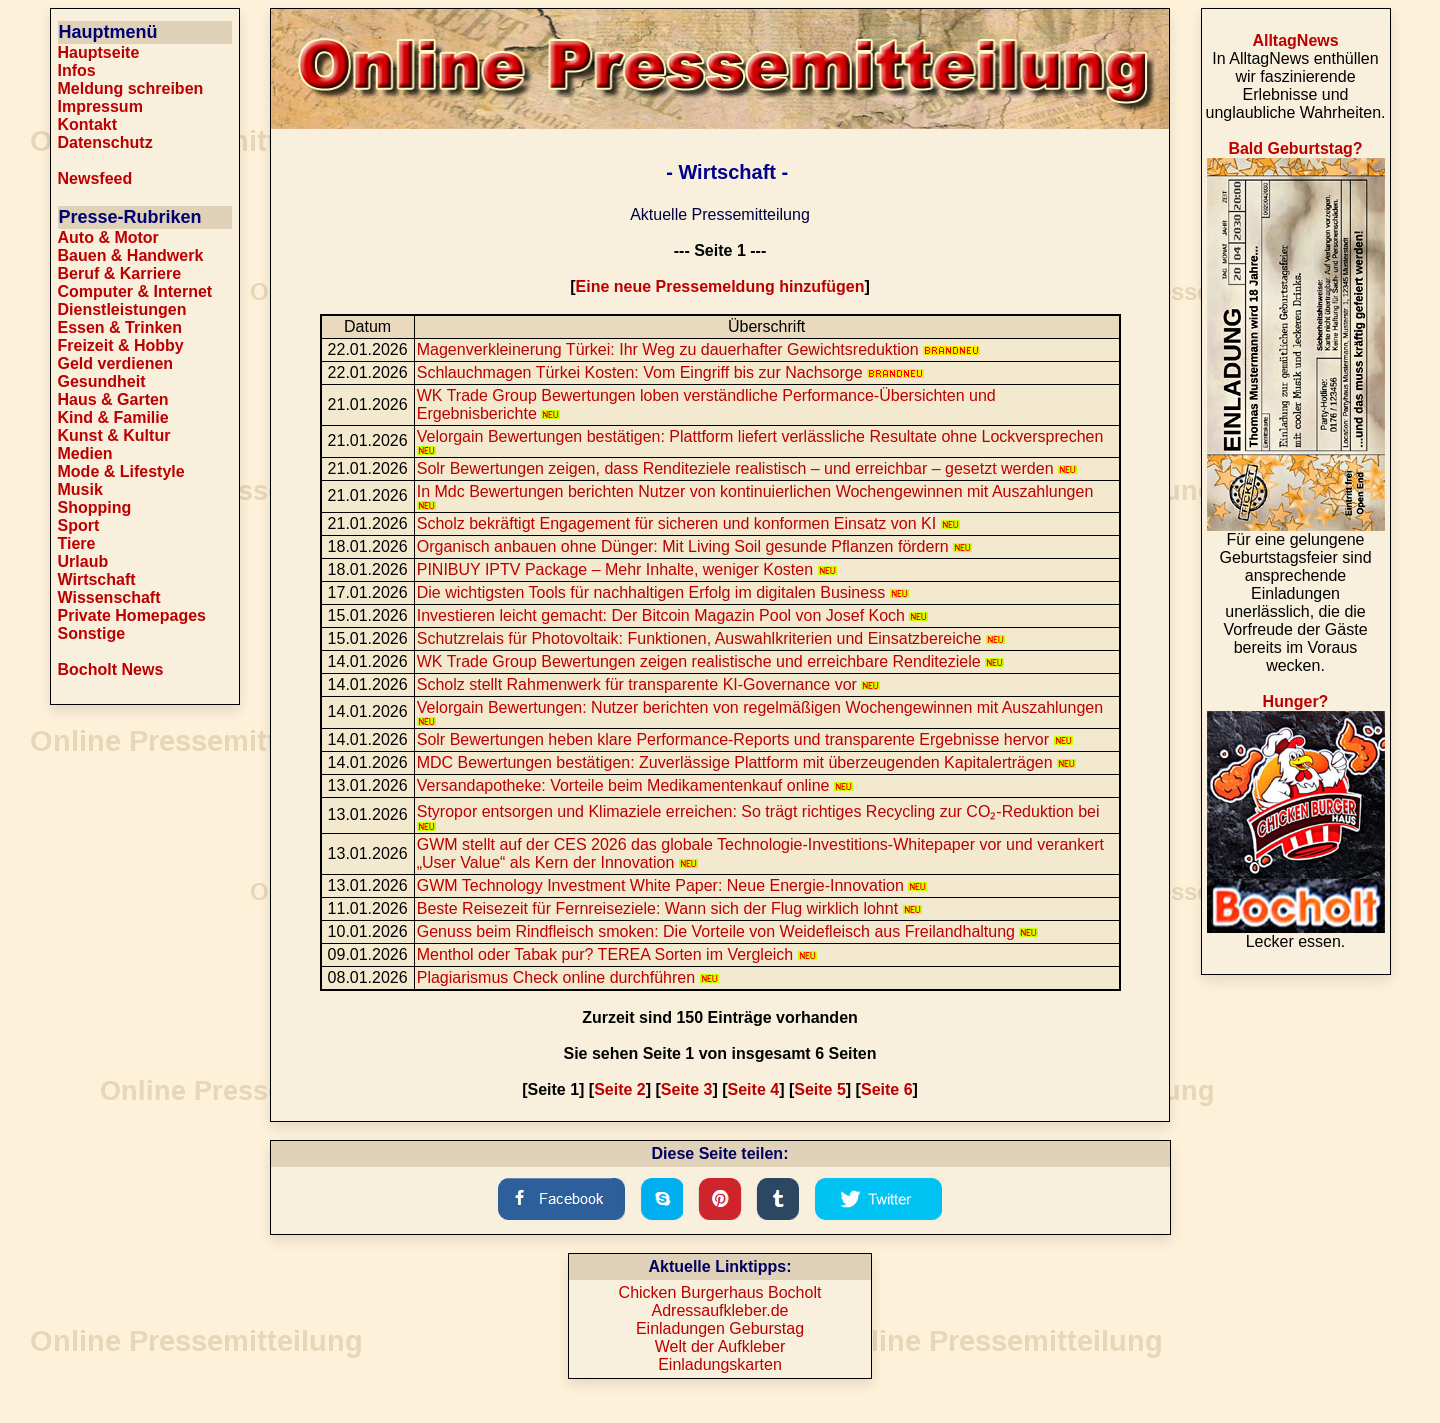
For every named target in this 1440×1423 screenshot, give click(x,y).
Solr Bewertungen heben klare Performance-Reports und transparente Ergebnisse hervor (745, 739)
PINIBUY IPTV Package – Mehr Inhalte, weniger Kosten (627, 569)
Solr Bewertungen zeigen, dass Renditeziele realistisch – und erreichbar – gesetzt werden (747, 468)
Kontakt (88, 124)
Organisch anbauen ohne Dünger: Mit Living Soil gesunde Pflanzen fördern (694, 546)
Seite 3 (687, 1089)
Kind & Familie (113, 417)
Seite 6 (887, 1089)
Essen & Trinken (120, 327)
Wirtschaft (97, 579)
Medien (85, 453)
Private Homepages (132, 615)
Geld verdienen (116, 363)
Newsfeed (95, 178)
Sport (79, 525)
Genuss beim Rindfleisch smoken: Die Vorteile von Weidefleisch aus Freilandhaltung (728, 931)
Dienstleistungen (122, 309)
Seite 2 (620, 1089)
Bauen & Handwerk (131, 255)
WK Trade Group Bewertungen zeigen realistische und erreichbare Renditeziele (710, 661)
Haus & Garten (113, 399)
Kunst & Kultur (114, 435)
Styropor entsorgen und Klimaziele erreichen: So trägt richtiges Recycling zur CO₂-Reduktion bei (758, 817)
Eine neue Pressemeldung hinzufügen (720, 286)
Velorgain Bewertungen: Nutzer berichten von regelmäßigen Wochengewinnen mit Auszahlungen (760, 712)
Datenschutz (105, 142)
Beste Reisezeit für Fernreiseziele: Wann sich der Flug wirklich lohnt (669, 908)
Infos (77, 70)
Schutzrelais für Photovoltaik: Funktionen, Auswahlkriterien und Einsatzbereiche (711, 638)
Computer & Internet (135, 291)
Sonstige (92, 633)
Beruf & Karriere (120, 273)
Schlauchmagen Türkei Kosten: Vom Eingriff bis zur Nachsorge (670, 372)
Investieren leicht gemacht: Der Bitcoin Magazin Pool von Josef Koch (673, 615)
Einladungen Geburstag (720, 1328)
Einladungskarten (720, 1364)
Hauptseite (99, 52)
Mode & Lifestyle (121, 471)
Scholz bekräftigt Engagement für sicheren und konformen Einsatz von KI (688, 523)
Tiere (77, 543)
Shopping (95, 507)
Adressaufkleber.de (720, 1310)
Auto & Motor (108, 237)
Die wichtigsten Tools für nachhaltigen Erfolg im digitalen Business (663, 592)
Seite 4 (754, 1089)
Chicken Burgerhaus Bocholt (720, 1292)
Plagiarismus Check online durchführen (568, 977)
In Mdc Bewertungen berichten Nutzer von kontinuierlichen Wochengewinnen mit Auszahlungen (755, 496)
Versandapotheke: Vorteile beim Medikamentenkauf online (635, 785)
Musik (80, 489)
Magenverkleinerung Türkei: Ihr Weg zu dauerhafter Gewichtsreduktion (698, 349)
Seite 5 (820, 1089)
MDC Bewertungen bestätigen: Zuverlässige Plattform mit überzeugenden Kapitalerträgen (746, 762)
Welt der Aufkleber (720, 1346)
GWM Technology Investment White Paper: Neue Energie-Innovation (672, 885)
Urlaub (83, 561)
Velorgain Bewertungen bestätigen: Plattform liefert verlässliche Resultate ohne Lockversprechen (760, 441)
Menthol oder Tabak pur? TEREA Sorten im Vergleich (617, 954)
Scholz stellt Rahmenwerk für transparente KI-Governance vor (649, 684)
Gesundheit (102, 381)
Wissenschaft (109, 597)
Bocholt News (111, 669)
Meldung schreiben (131, 88)
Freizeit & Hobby (121, 345)
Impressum (100, 106)
